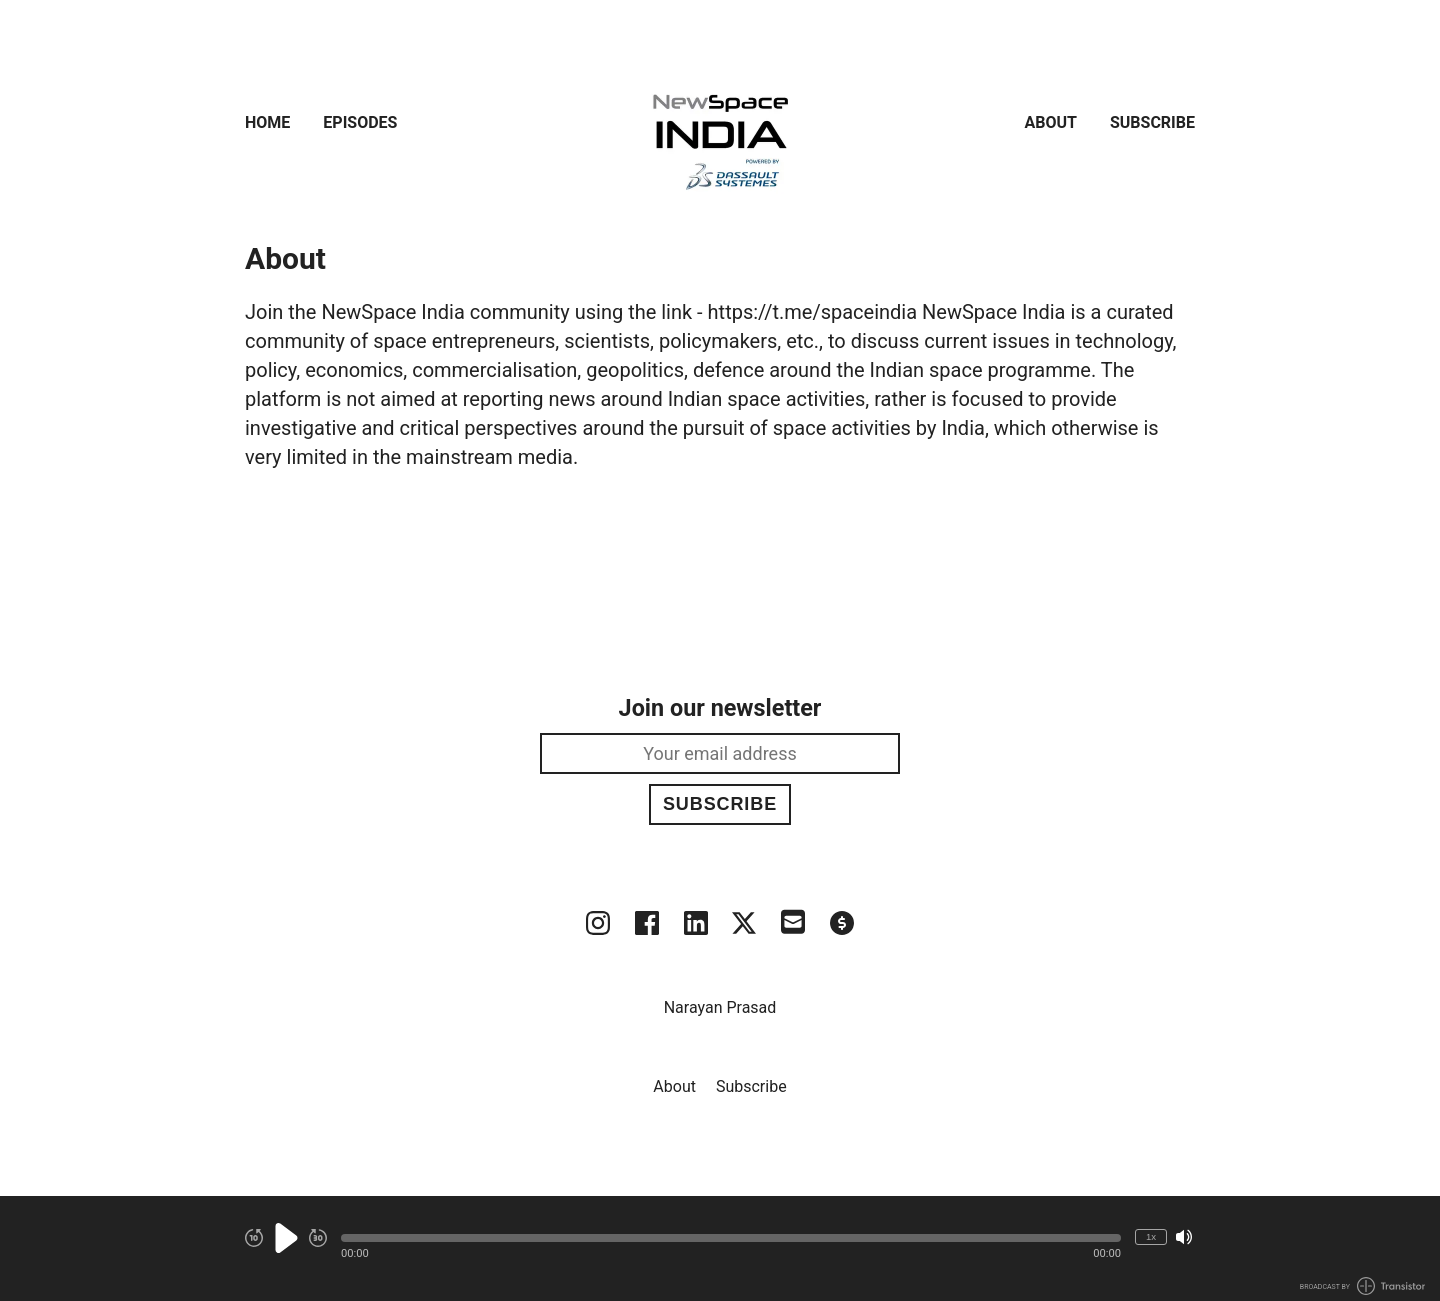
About (1051, 122)
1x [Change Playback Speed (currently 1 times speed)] (1151, 1236)
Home (267, 122)
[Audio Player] (720, 1248)
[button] (731, 1238)
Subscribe (1152, 122)
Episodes (360, 122)
